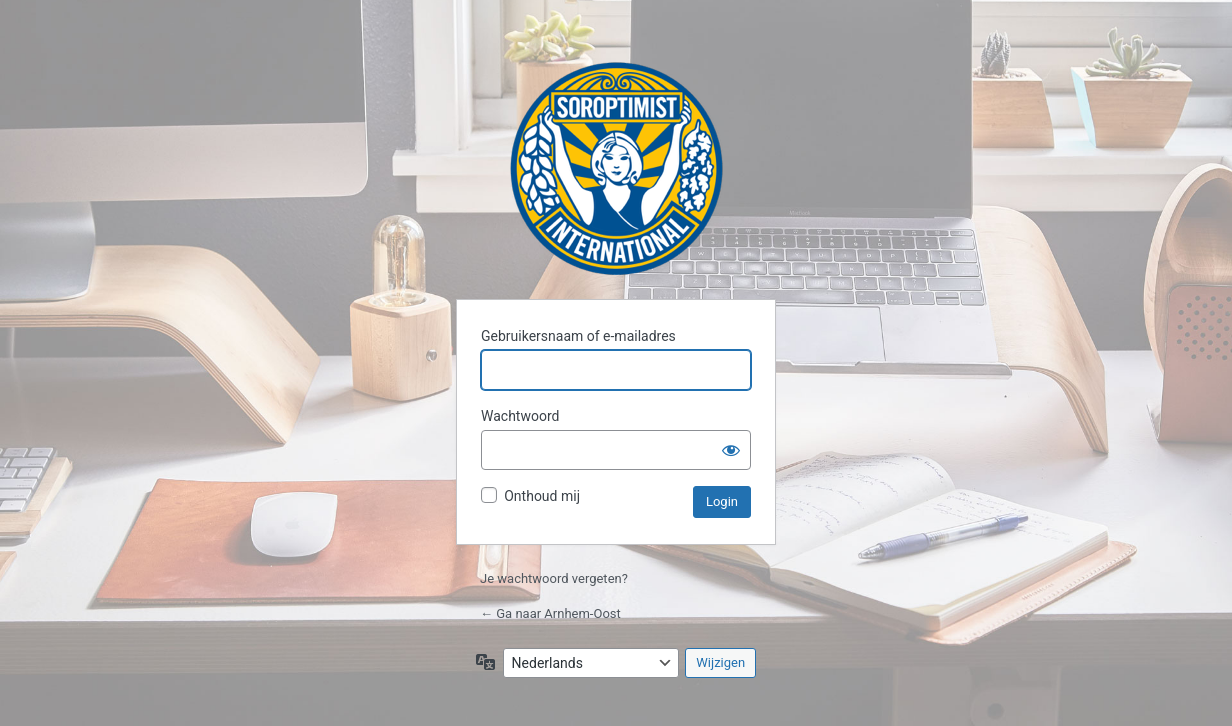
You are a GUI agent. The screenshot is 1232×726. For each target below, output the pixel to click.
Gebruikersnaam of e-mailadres (578, 336)
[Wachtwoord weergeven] (731, 450)
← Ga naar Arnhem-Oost (550, 613)
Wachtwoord (520, 416)
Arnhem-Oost (616, 168)
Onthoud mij (542, 496)
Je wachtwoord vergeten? (554, 578)
